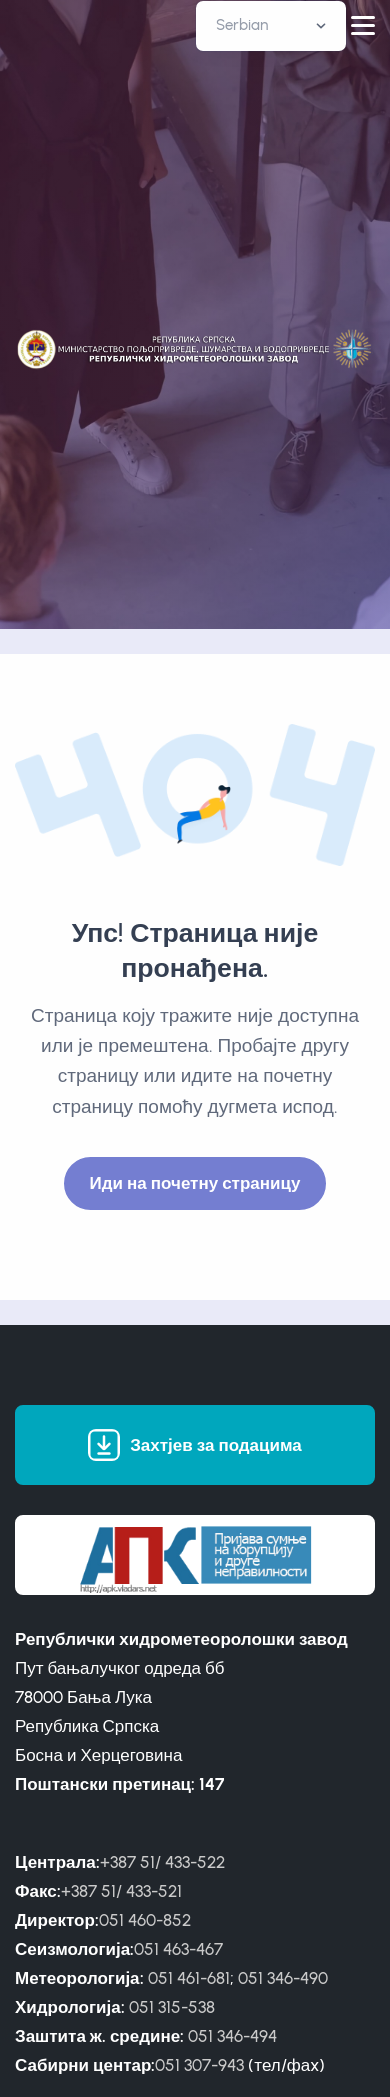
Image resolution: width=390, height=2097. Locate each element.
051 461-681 (189, 1978)
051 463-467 (178, 1949)
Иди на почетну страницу (195, 1183)
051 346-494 (232, 2036)
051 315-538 (172, 2007)
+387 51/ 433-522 (162, 1862)
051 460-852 (145, 1920)
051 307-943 (199, 2065)
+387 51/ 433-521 (121, 1891)
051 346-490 (283, 1978)
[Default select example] (271, 26)
